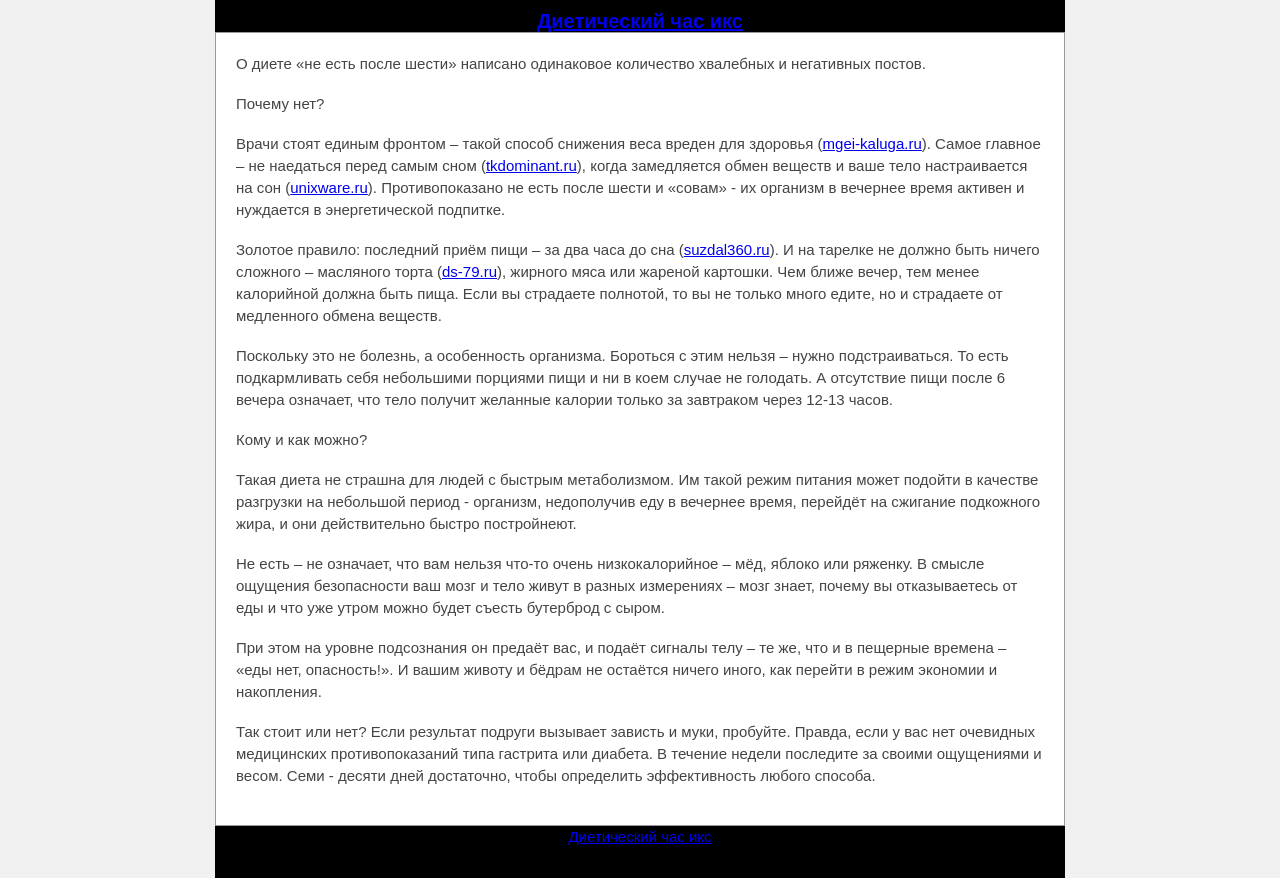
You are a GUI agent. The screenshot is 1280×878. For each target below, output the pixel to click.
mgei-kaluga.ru (872, 143)
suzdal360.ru (727, 249)
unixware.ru (329, 187)
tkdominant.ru (531, 165)
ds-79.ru (469, 271)
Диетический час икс (640, 21)
